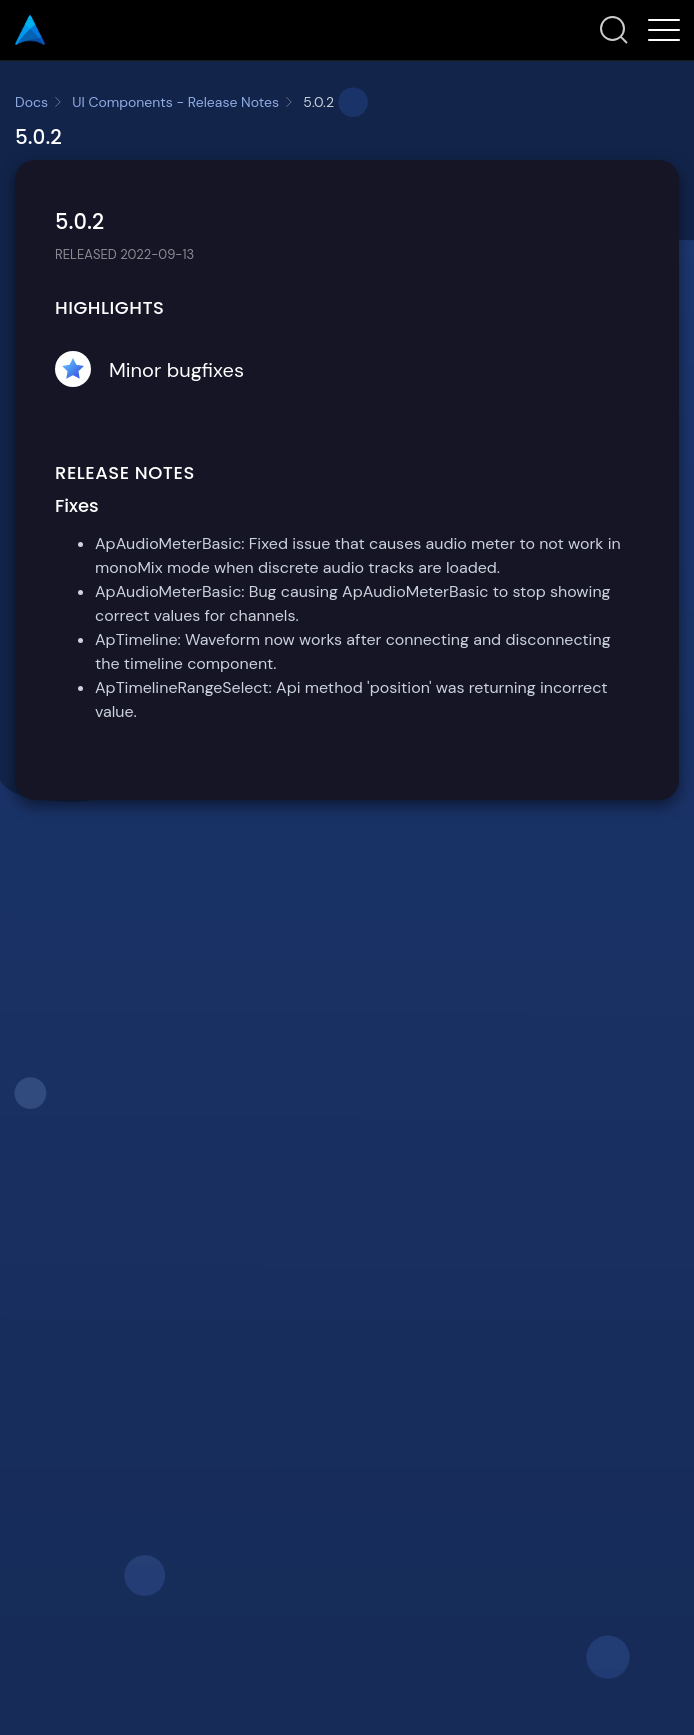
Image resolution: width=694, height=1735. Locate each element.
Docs (31, 102)
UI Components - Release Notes (175, 102)
